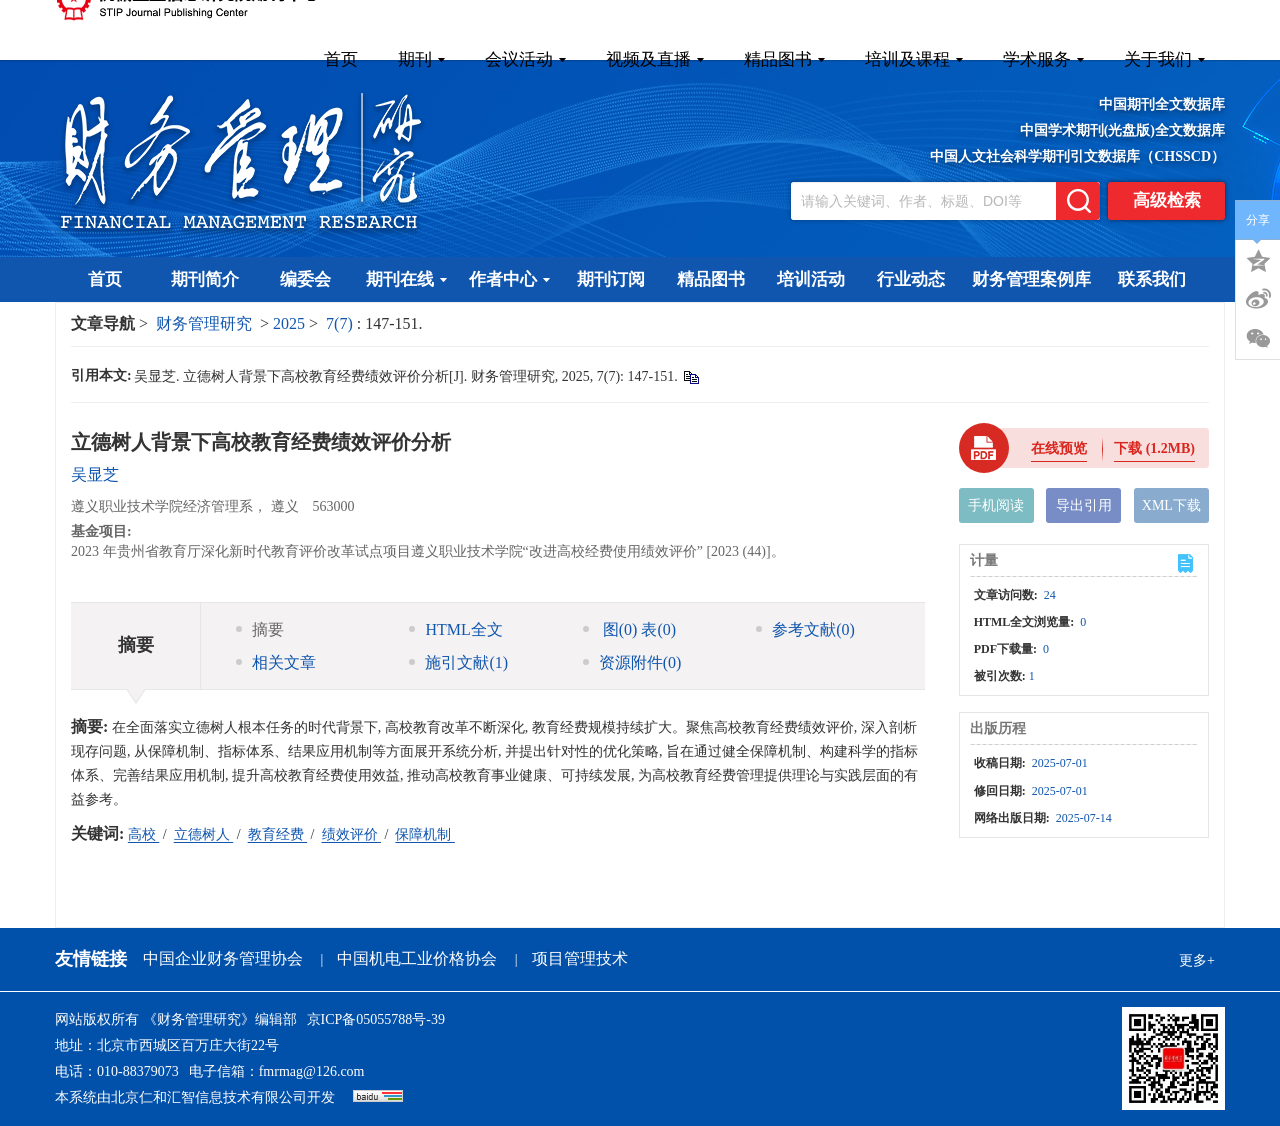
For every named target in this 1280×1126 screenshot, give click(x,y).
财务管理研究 (204, 323)
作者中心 (509, 279)
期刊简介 (205, 279)
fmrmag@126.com (312, 1071)
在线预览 (1059, 448)
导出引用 (1084, 505)
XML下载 (1171, 505)
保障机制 (425, 834)
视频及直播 (655, 59)
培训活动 (811, 279)
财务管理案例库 (1031, 279)
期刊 (421, 59)
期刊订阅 (611, 279)
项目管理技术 (580, 958)
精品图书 (784, 59)
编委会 (305, 279)
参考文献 (805, 629)
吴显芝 (95, 474)
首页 (341, 59)
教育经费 (278, 834)
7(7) (341, 323)
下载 (1154, 448)
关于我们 (1164, 59)
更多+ (1197, 960)
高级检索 (1167, 200)
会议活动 (525, 59)
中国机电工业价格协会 (417, 958)
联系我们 (1152, 279)
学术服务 (1043, 59)
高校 (144, 834)
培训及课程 (914, 59)
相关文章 (276, 662)
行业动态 (911, 279)
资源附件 (632, 662)
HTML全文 (455, 629)
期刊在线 (406, 279)
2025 (289, 323)
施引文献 (458, 662)
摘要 (260, 629)
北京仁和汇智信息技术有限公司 (209, 1097)
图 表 (629, 629)
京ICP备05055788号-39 (376, 1019)
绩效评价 (352, 834)
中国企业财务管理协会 (223, 958)
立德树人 (204, 834)
